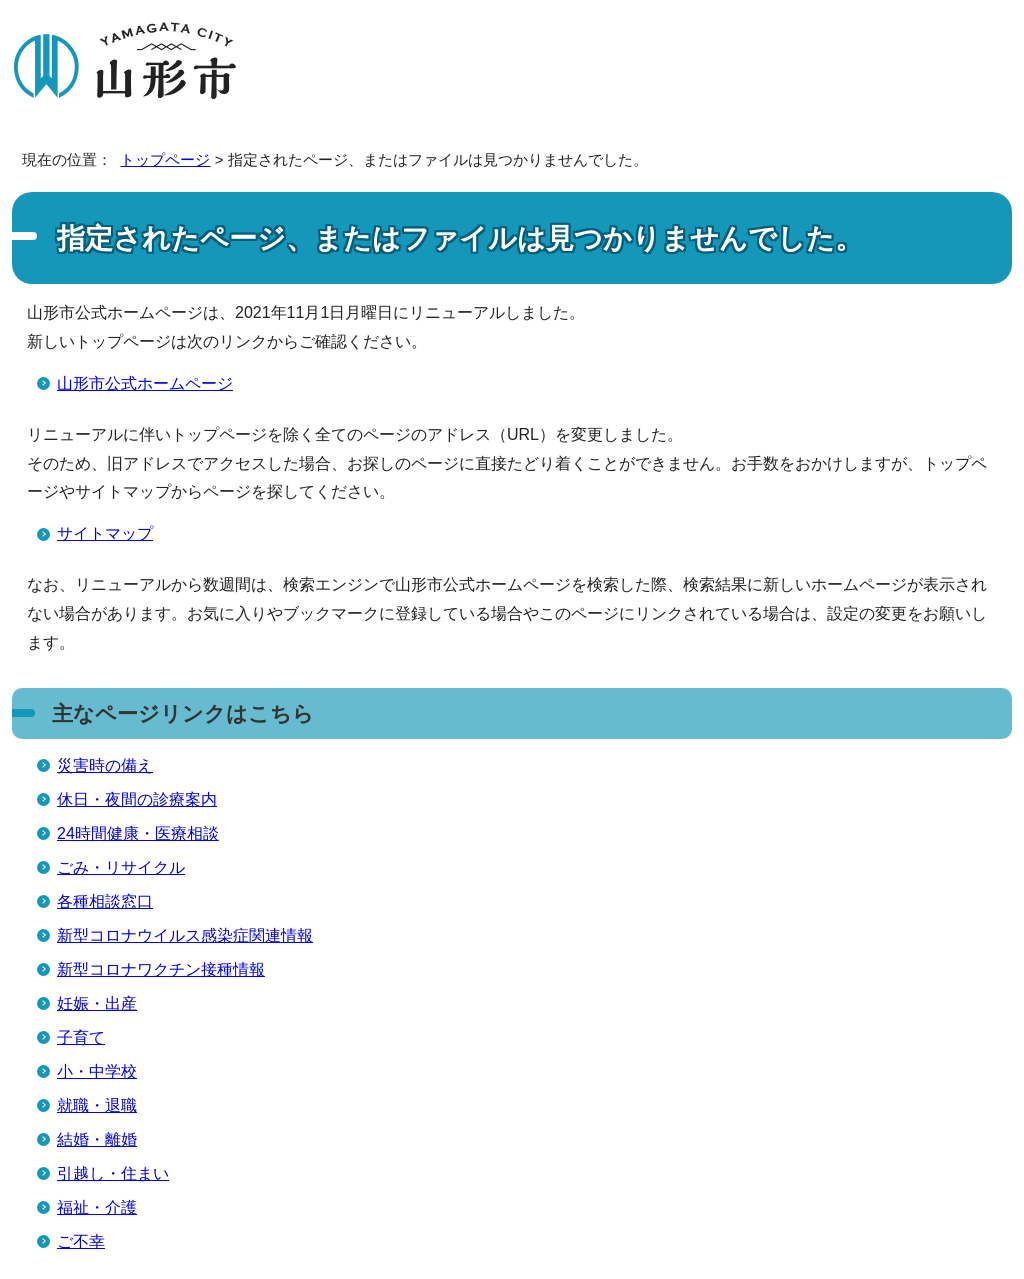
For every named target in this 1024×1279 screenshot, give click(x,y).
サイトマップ (105, 533)
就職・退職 (97, 1105)
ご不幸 (81, 1241)
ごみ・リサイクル (121, 867)
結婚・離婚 (97, 1139)
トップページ (165, 159)
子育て (81, 1037)
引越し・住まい (113, 1173)
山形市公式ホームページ (145, 383)
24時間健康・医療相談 (138, 833)
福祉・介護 (97, 1207)
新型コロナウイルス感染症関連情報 (185, 935)
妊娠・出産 (97, 1003)
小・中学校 (97, 1071)
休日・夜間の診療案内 (137, 799)
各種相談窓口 (105, 901)
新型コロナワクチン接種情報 (161, 969)
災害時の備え (105, 765)
